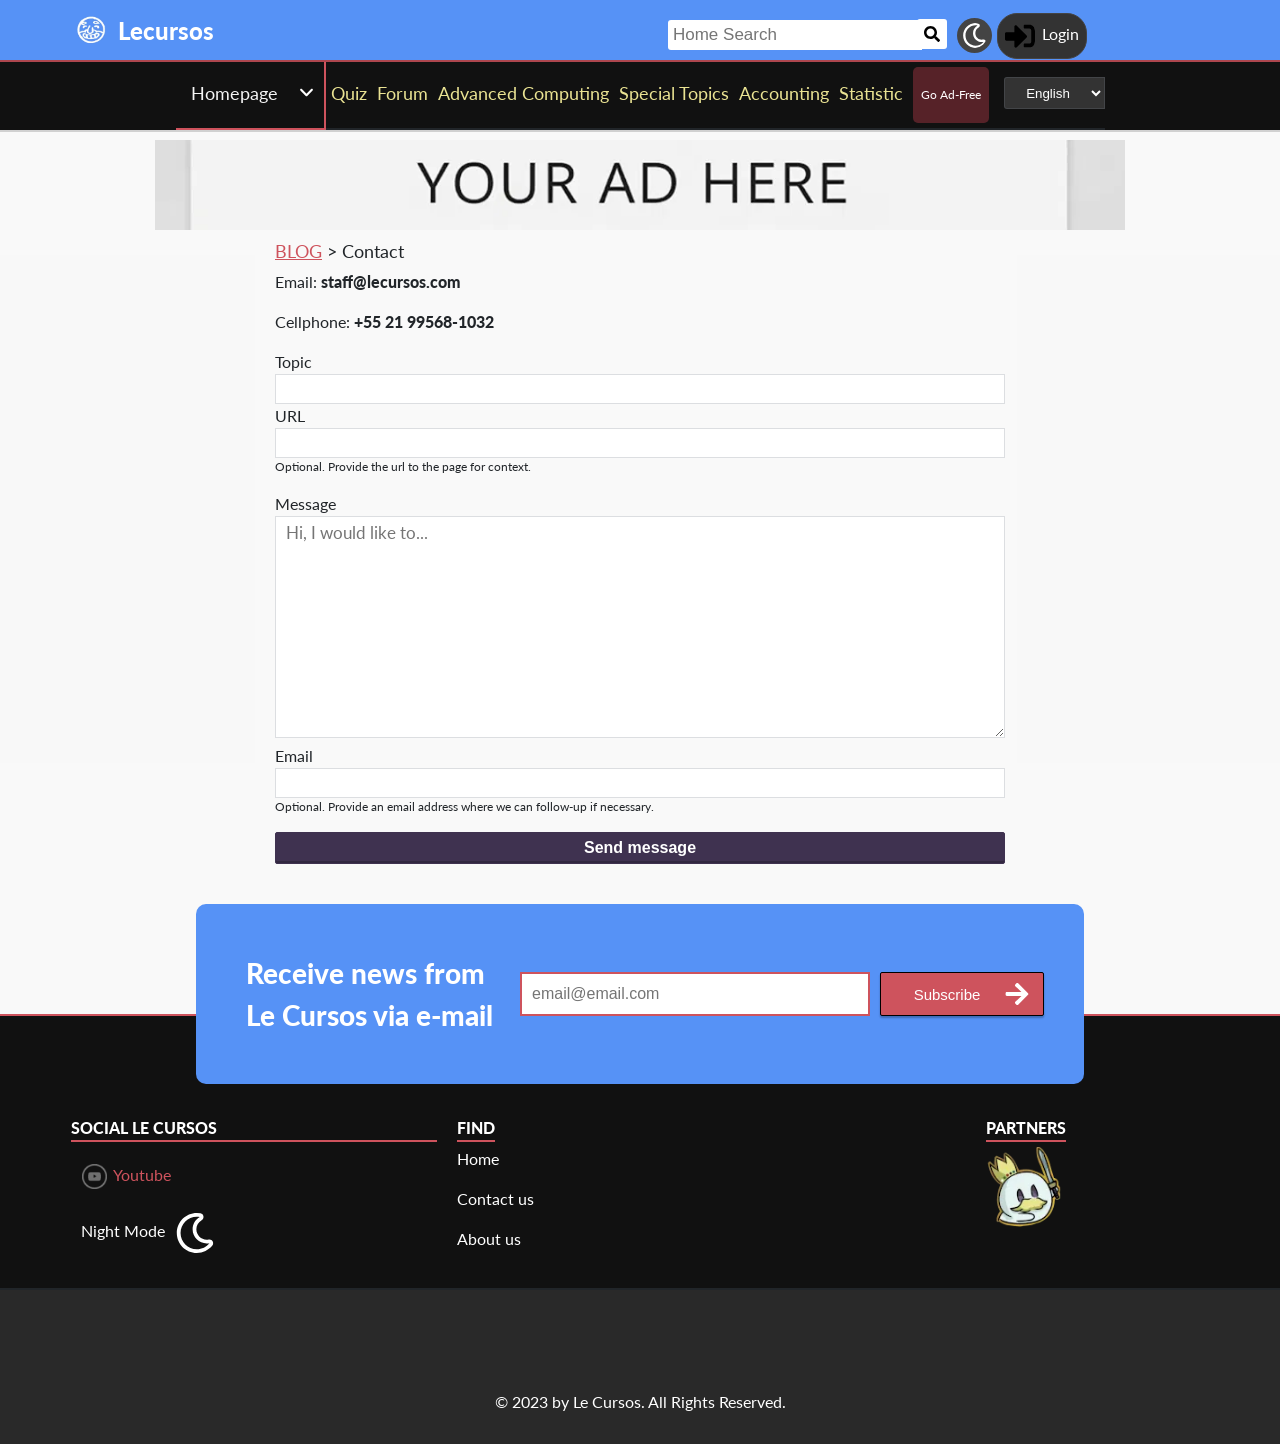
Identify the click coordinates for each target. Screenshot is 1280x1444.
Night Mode (123, 1230)
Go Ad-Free (951, 94)
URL (290, 415)
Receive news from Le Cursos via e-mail (369, 994)
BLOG (298, 251)
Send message (640, 847)
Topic (293, 361)
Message (305, 503)
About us (489, 1238)
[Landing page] (92, 30)
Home (478, 1158)
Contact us (495, 1198)
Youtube (126, 1176)
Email (294, 755)
